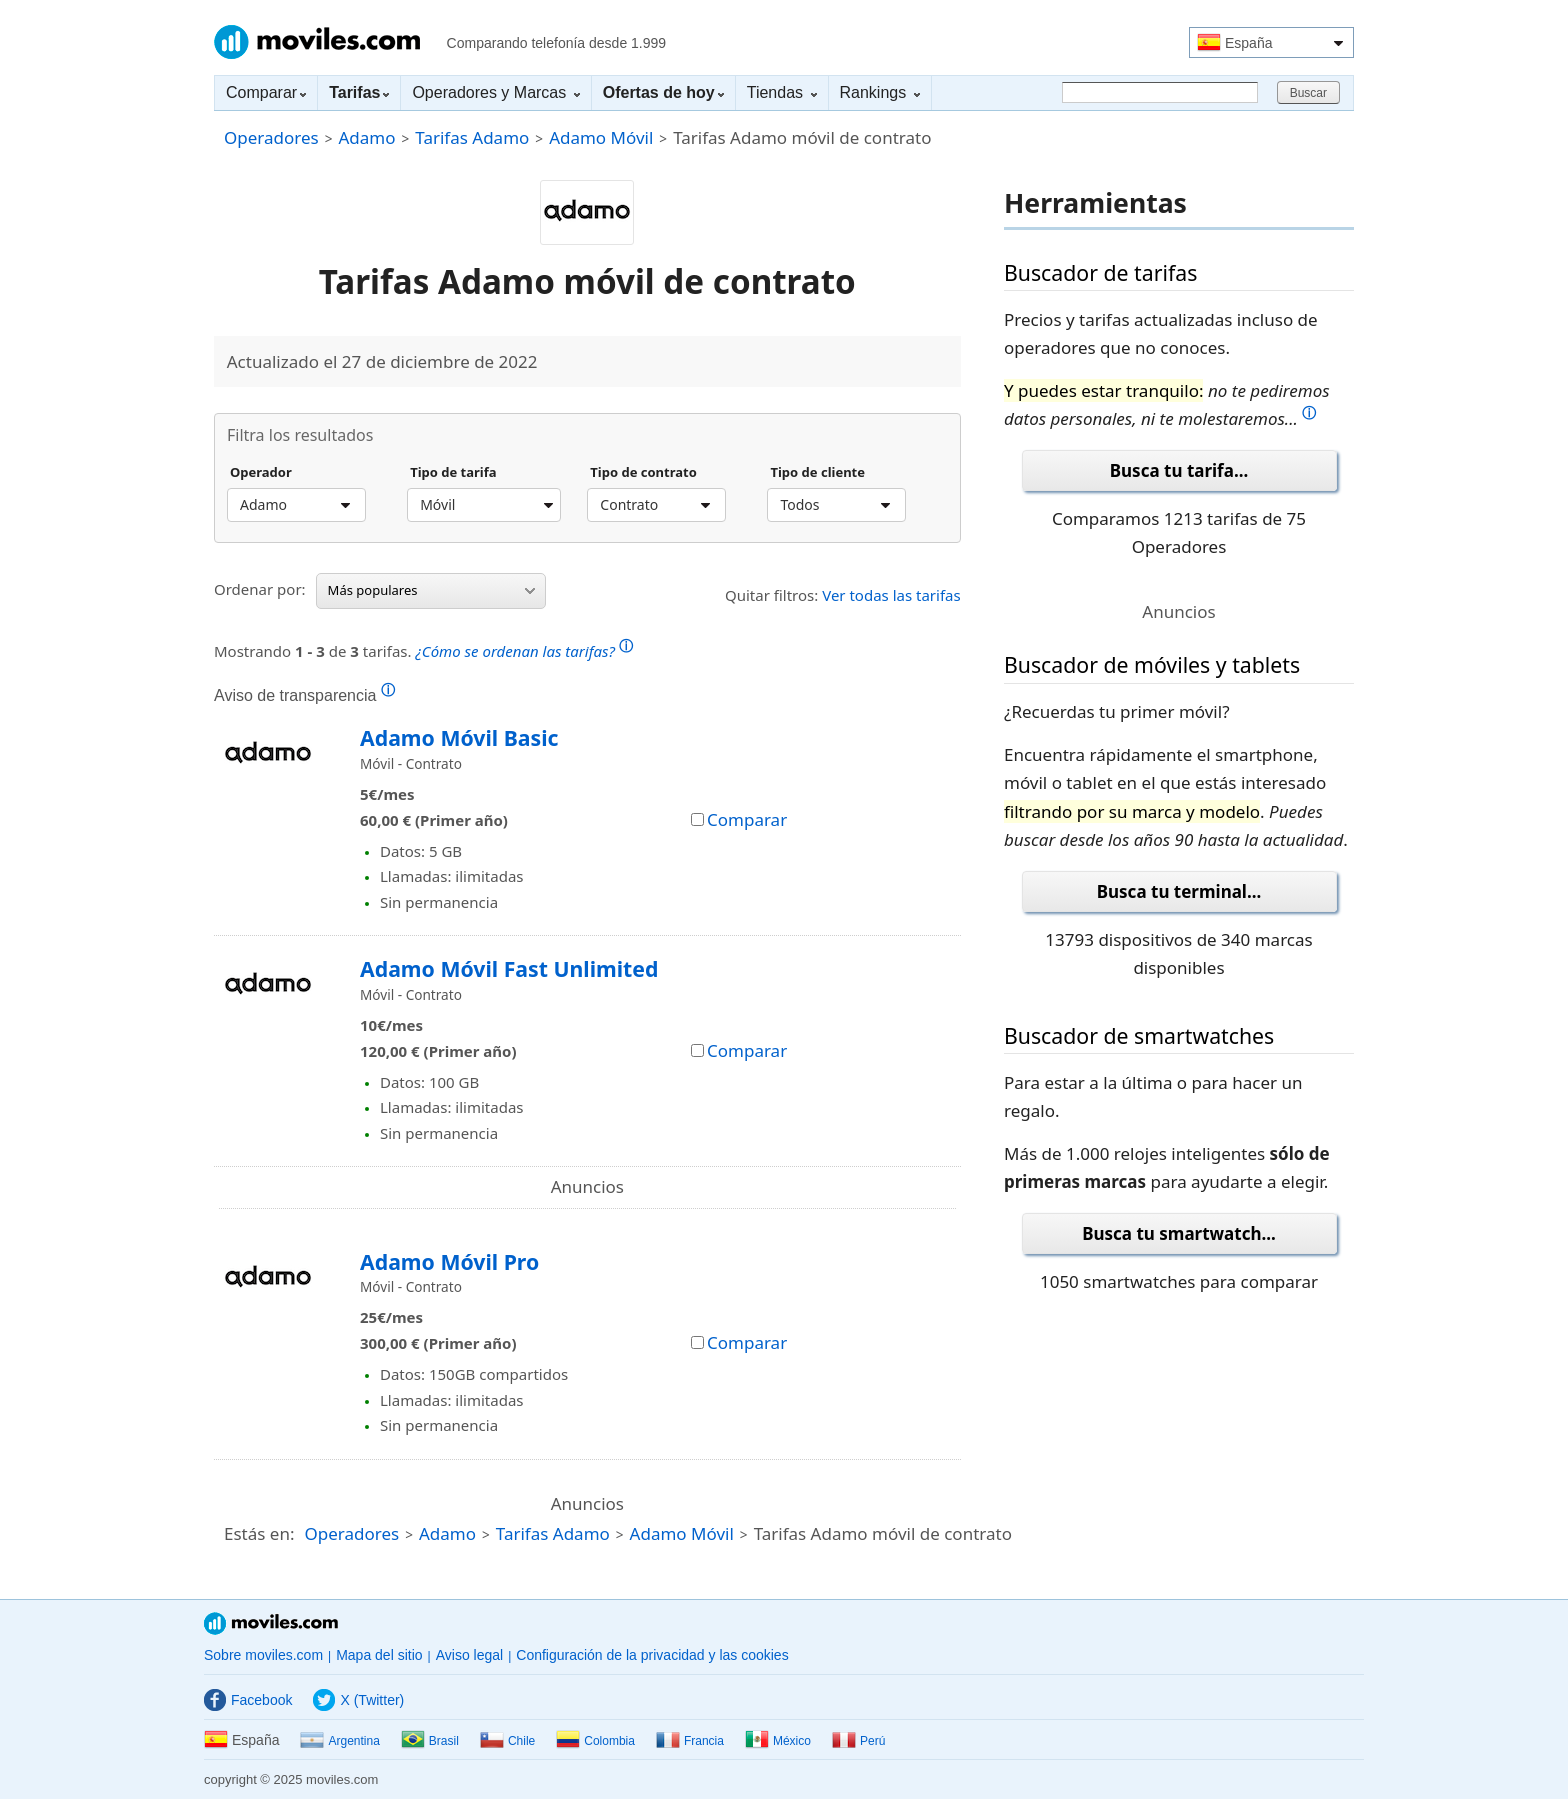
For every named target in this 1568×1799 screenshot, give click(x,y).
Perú (858, 1741)
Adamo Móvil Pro (449, 1261)
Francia (690, 1741)
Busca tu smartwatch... (1179, 1233)
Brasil (430, 1741)
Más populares (431, 590)
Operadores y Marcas (495, 92)
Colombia (595, 1741)
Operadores (271, 137)
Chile (507, 1741)
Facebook (248, 1700)
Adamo (366, 137)
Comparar (266, 92)
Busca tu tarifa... (1179, 470)
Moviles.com (317, 42)
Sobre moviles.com (263, 1655)
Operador (261, 473)
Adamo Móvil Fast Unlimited (509, 968)
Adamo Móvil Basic (459, 737)
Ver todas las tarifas (891, 595)
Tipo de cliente (817, 473)
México (778, 1741)
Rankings (880, 92)
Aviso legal (469, 1655)
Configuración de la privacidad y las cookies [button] (652, 1655)
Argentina (339, 1741)
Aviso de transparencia (304, 695)
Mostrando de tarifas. (423, 648)
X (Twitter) (358, 1700)
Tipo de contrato (643, 473)
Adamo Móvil (601, 137)
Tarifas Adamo (472, 137)
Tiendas (782, 92)
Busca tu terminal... (1179, 891)
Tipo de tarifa (453, 473)
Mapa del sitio (379, 1655)
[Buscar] (1160, 92)
